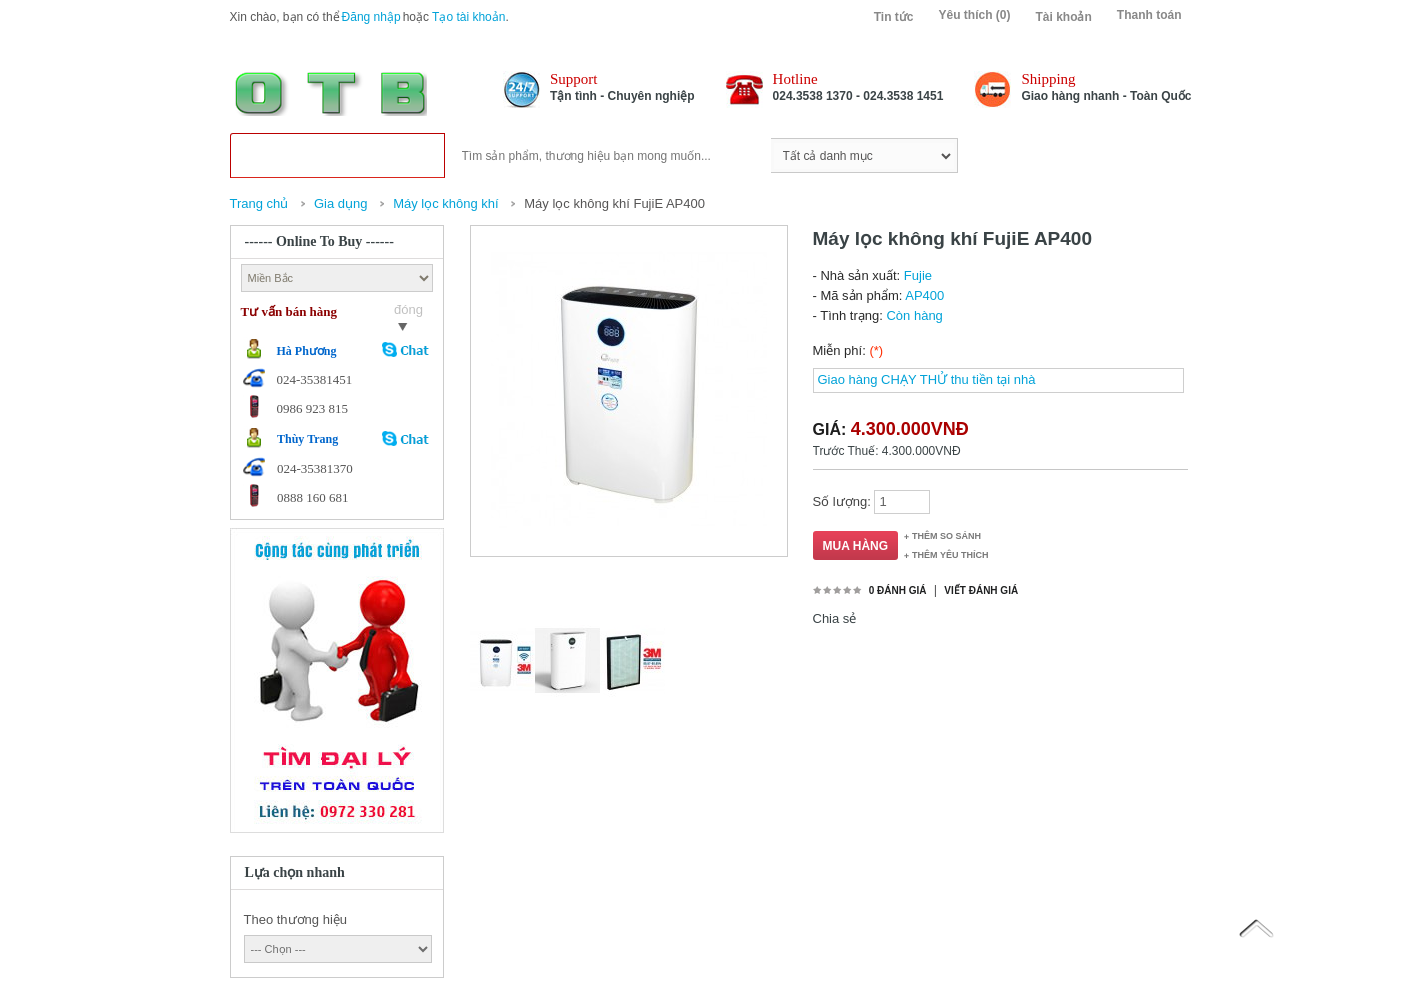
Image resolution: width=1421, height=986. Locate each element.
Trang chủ (259, 203)
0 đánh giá (898, 590)
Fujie (918, 275)
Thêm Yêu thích (950, 555)
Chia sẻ (835, 618)
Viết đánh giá (981, 590)
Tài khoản (1063, 17)
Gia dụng (341, 203)
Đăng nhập (371, 17)
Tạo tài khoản (468, 17)
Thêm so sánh (946, 536)
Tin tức (894, 17)
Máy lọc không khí (447, 203)
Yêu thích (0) (974, 15)
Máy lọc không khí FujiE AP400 (614, 203)
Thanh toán (1149, 15)
